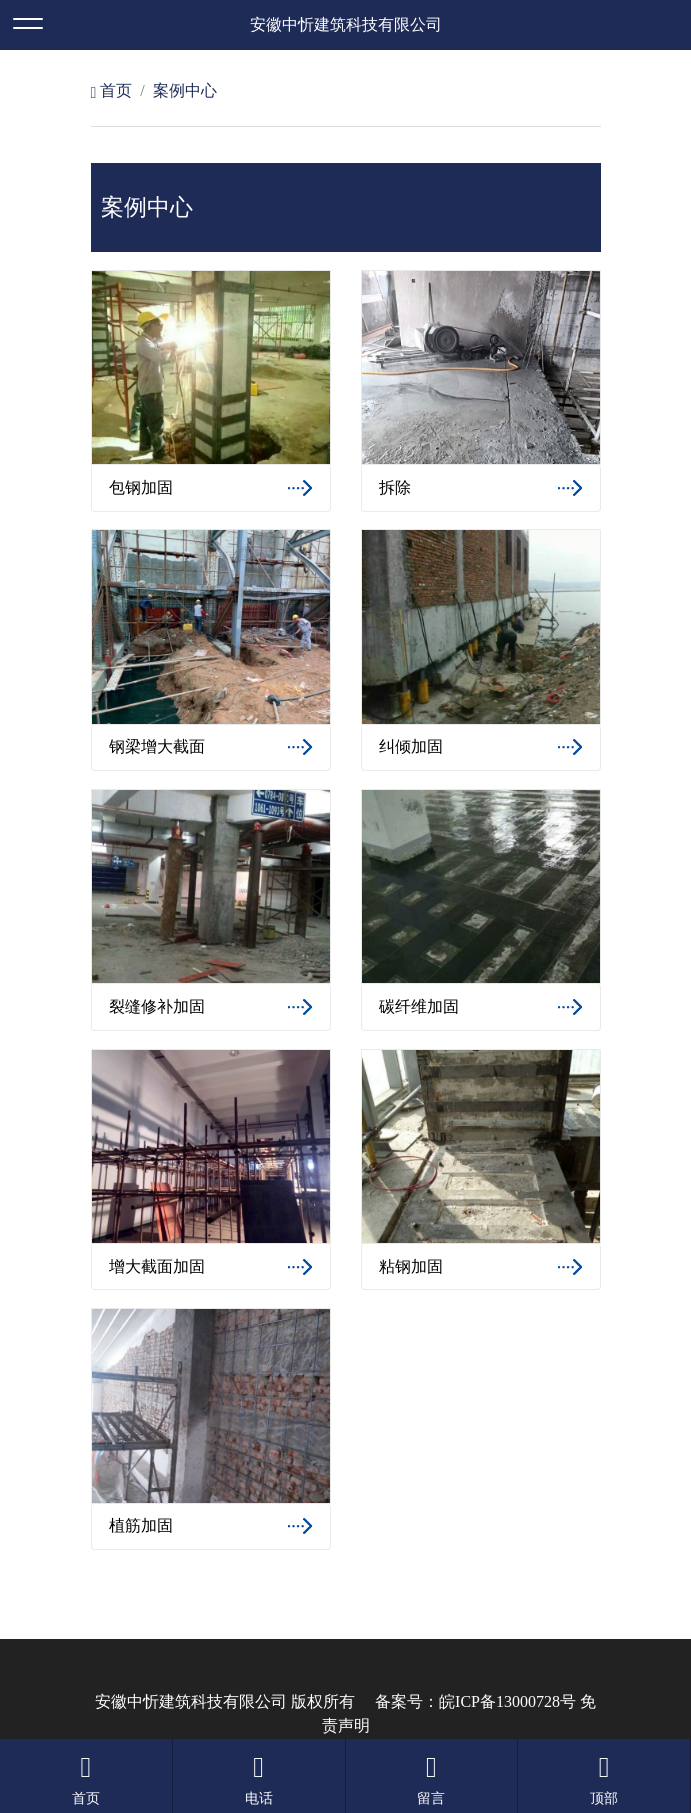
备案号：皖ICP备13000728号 (475, 1701)
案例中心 (185, 90)
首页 (112, 90)
